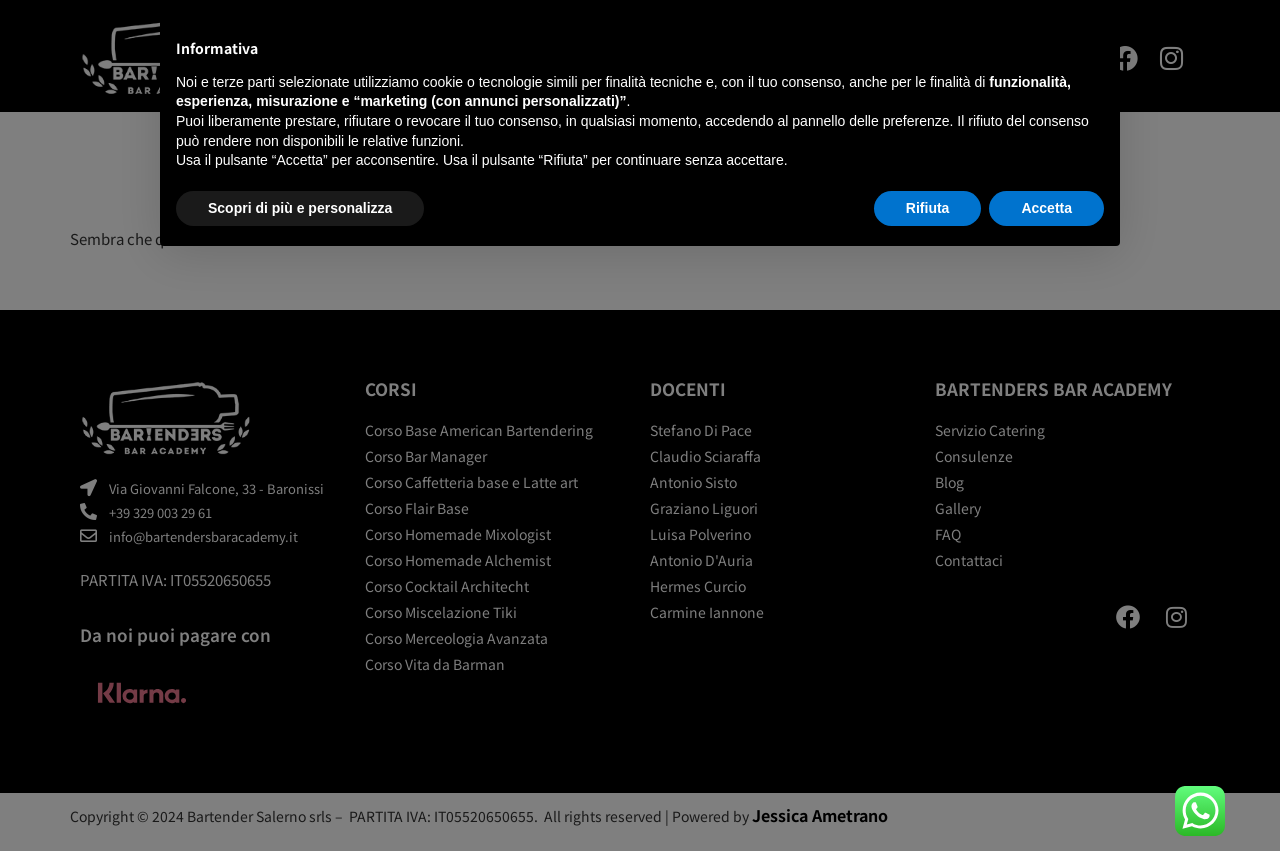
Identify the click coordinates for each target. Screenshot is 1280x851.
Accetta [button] (1046, 208)
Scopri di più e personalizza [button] (300, 208)
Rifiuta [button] (928, 208)
